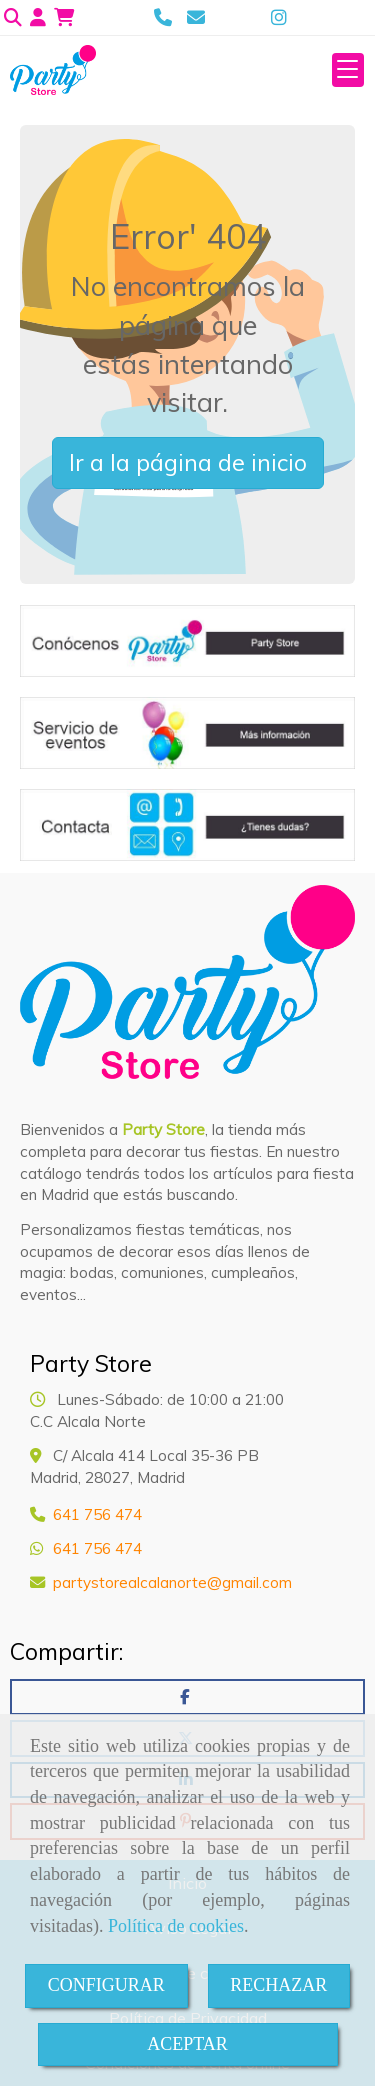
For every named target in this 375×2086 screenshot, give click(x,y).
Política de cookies (176, 1926)
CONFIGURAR (106, 1985)
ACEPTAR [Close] (187, 2044)
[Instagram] (279, 17)
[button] (38, 18)
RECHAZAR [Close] (278, 1985)
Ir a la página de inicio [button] (188, 462)
